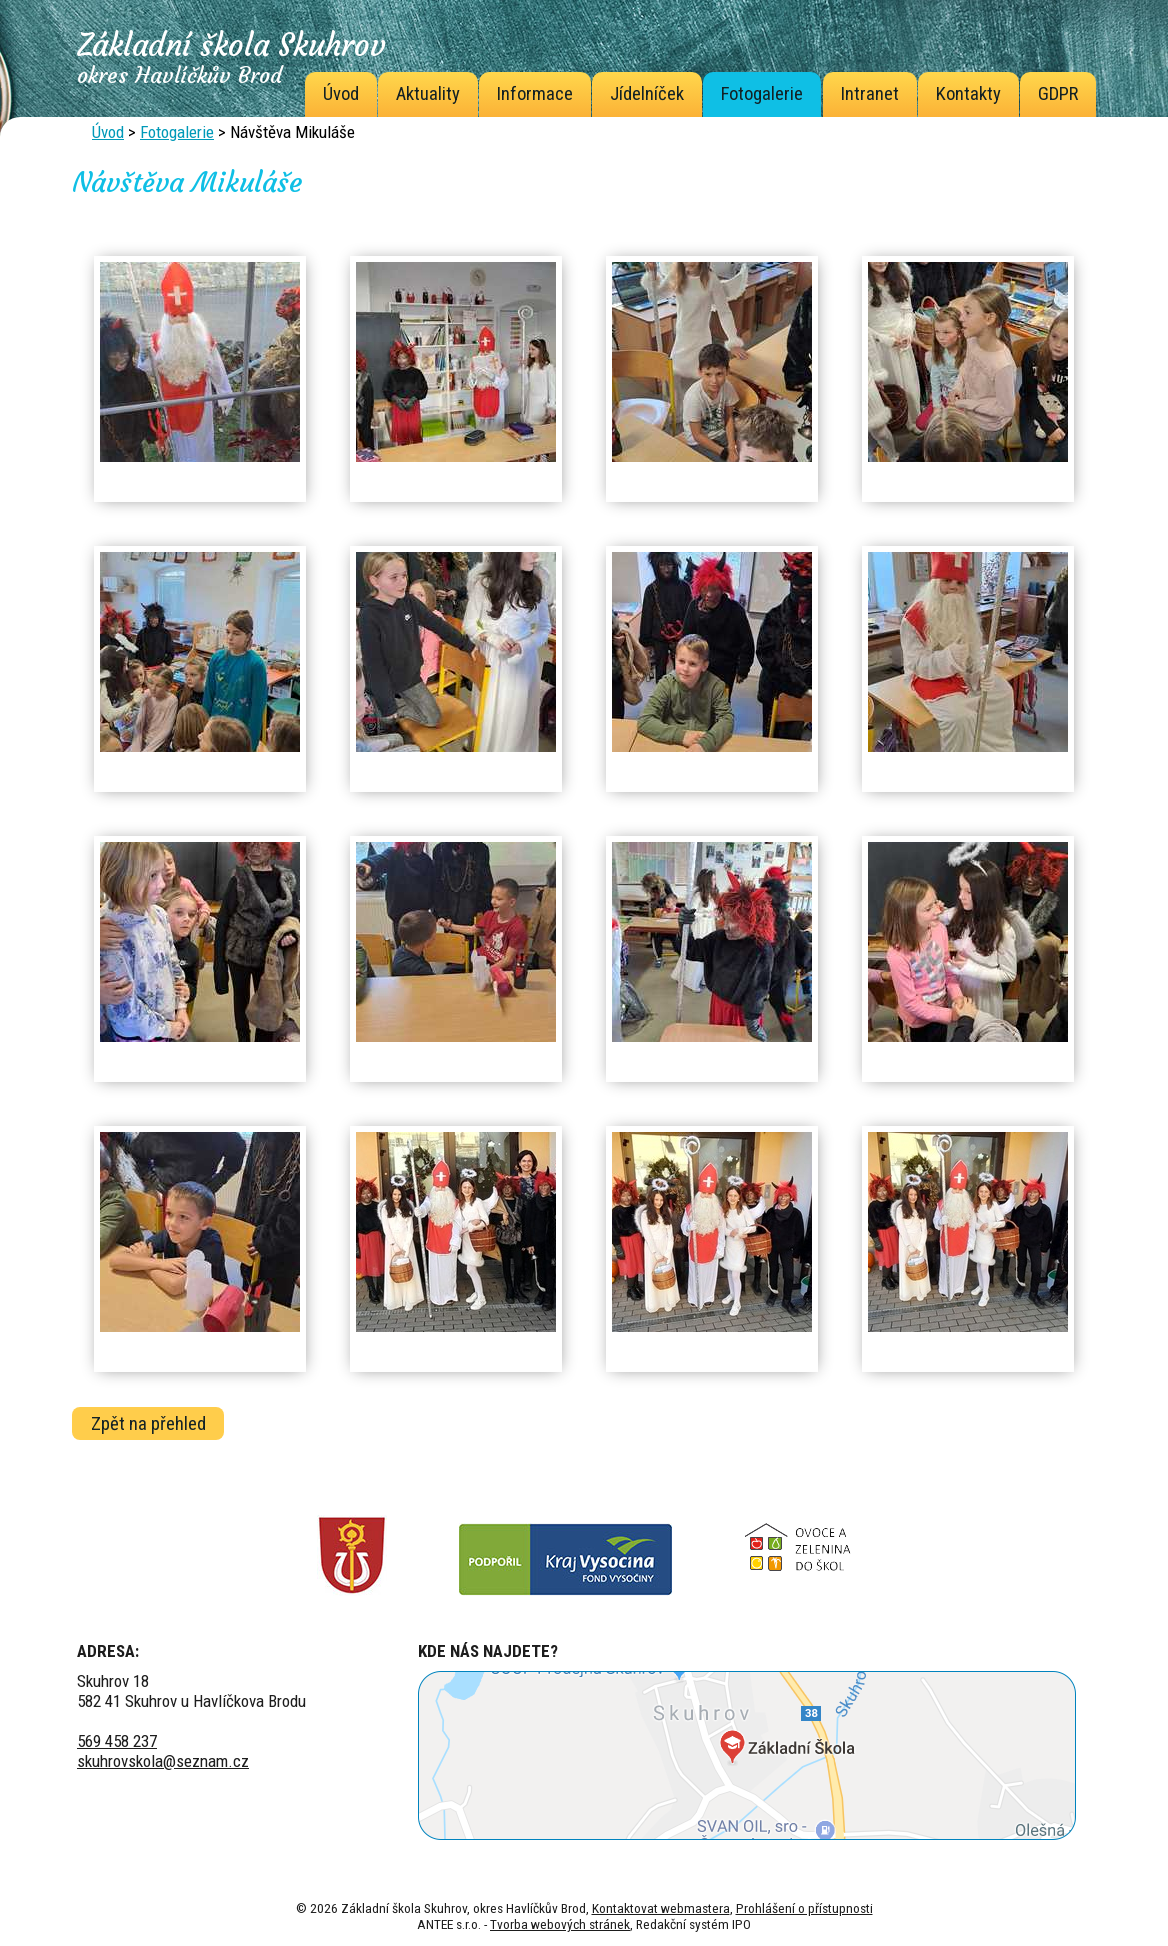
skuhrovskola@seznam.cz (163, 1761)
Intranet (870, 94)
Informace (535, 94)
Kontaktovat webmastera (661, 1908)
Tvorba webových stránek (560, 1924)
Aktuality (428, 94)
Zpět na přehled (148, 1423)
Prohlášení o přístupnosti (804, 1908)
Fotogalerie (762, 94)
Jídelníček (647, 94)
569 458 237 (117, 1741)
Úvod (341, 94)
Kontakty (968, 94)
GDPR (1058, 94)
